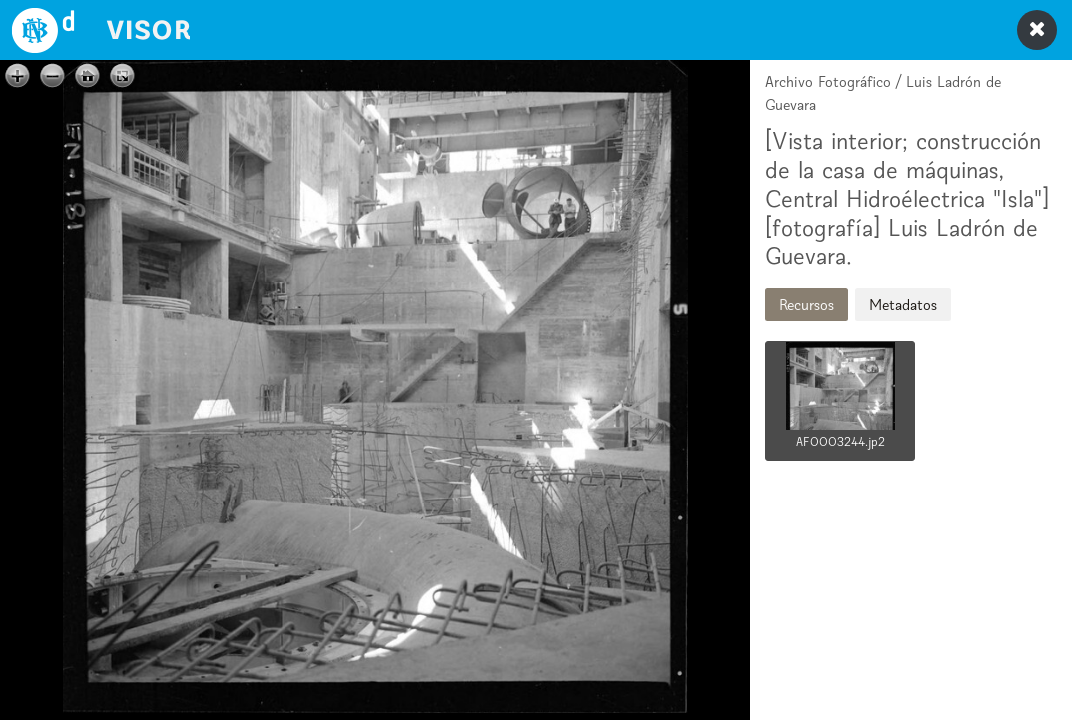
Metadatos (903, 304)
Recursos (806, 304)
